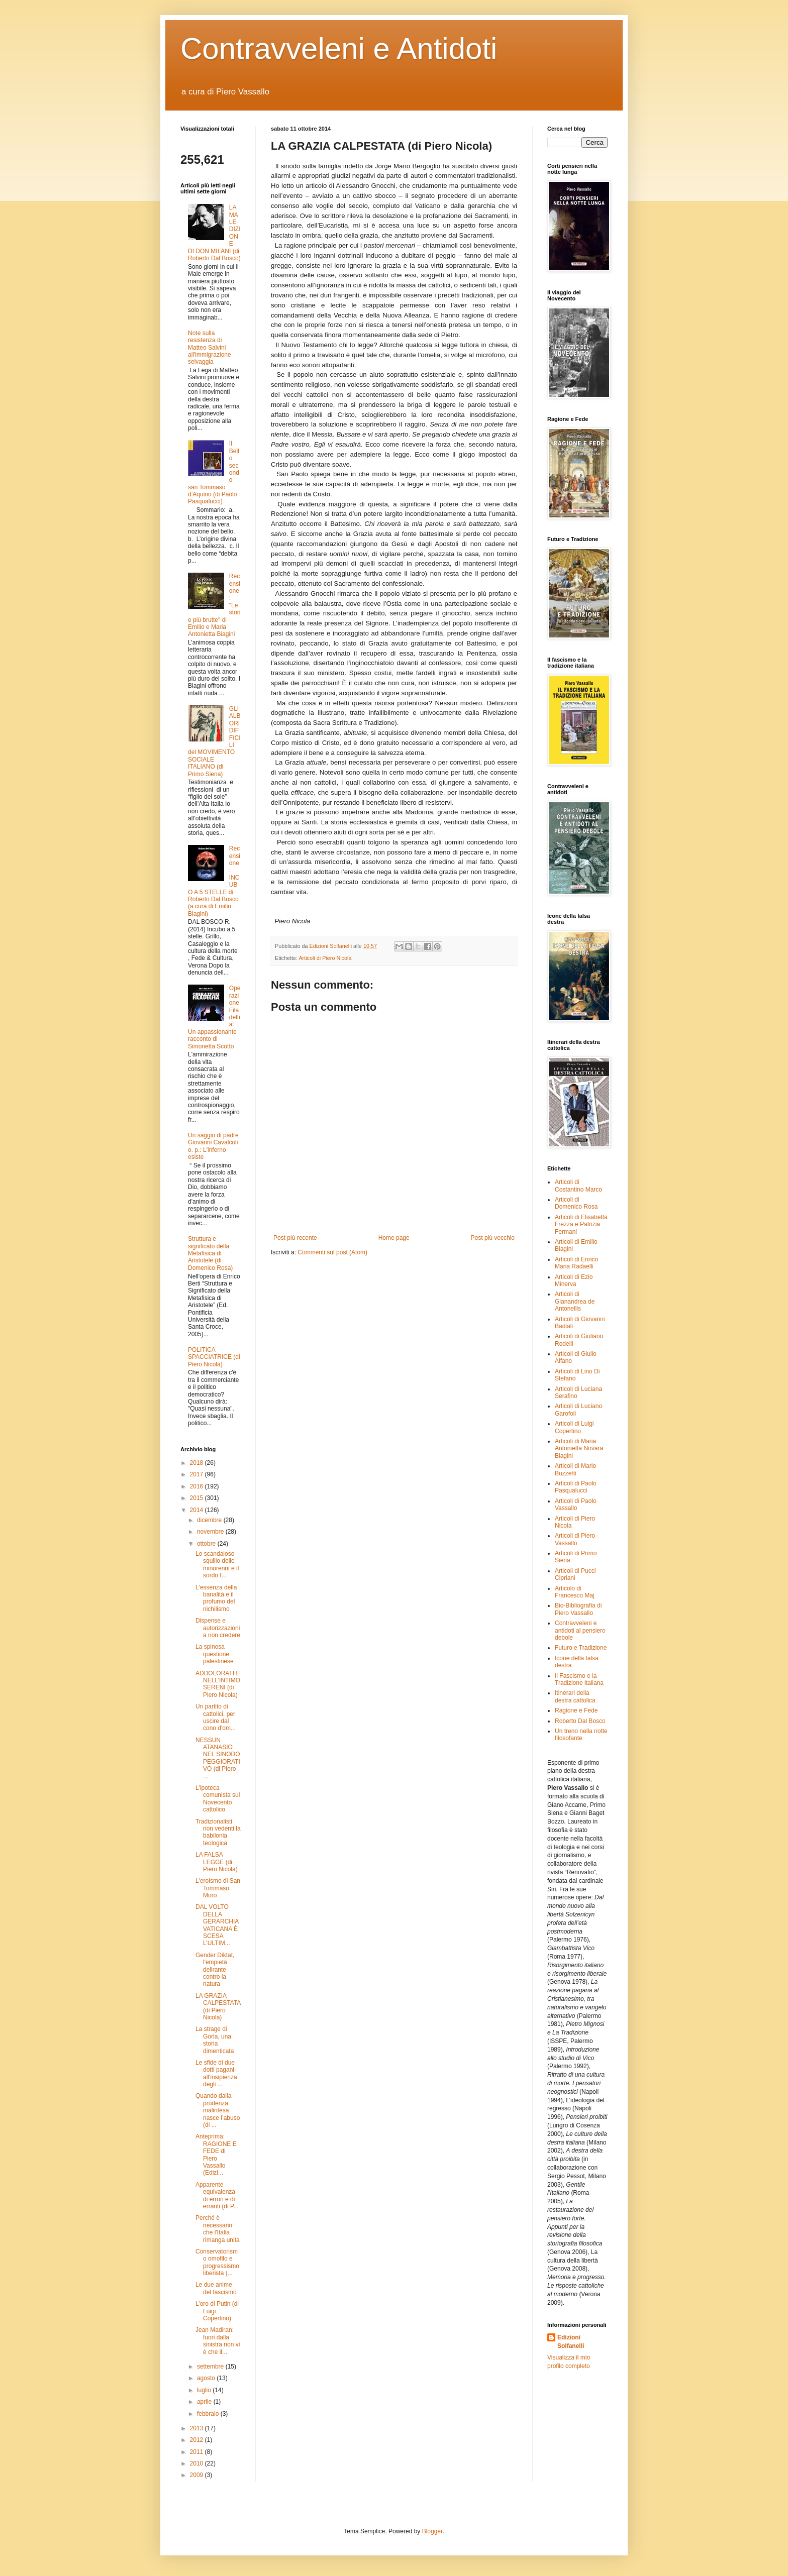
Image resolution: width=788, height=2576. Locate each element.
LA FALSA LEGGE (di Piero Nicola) (216, 1862)
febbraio (209, 2413)
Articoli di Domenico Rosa (576, 1203)
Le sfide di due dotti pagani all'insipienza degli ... (216, 2073)
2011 (197, 2451)
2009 (197, 2475)
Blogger (432, 2531)
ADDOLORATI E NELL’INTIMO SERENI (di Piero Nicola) (217, 1684)
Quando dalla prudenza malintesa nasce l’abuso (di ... (217, 2110)
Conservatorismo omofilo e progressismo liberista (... (217, 2262)
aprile (205, 2401)
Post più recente (295, 1237)
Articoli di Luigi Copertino (574, 1427)
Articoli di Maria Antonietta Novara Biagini (579, 1448)
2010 (197, 2463)
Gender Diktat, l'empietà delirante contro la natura (214, 1970)
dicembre (210, 1520)
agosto (207, 2378)
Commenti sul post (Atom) (332, 1252)
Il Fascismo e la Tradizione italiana (579, 1679)
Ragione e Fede (576, 1710)
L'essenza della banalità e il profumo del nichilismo (216, 1598)
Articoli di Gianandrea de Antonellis (575, 1301)
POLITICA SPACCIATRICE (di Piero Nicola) (214, 1357)
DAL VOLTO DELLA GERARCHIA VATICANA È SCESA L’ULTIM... (217, 1925)
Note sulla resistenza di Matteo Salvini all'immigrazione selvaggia (209, 348)
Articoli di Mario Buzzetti (575, 1469)
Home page (394, 1237)
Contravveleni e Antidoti (338, 48)
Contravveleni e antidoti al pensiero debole (580, 1630)
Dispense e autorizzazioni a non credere (217, 1628)
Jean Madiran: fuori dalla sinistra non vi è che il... (217, 2340)
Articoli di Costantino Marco (578, 1185)
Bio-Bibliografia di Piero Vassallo (578, 1609)
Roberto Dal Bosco (580, 1721)
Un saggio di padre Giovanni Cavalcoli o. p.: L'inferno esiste (213, 1146)
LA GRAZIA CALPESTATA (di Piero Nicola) (218, 2006)
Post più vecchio (493, 1237)
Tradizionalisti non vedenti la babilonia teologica (218, 1832)
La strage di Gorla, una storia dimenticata (214, 2039)
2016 (197, 1486)
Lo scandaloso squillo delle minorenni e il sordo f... (217, 1564)
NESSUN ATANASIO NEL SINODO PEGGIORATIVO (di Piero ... (217, 1758)
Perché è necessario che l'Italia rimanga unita (217, 2228)
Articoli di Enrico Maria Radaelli (576, 1263)
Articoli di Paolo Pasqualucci (576, 1487)
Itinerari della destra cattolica (575, 1696)
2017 (197, 1474)
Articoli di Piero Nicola (325, 958)
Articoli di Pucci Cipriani (575, 1574)
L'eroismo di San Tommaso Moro (217, 1888)
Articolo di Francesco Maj (575, 1592)
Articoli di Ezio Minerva (574, 1280)
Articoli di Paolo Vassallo (576, 1504)
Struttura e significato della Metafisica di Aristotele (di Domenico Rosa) (210, 1253)
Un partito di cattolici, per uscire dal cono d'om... (215, 1717)
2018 (197, 1462)
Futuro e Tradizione (581, 1647)
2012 (197, 2439)
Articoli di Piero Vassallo (575, 1539)
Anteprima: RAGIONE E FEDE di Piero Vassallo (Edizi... (216, 2154)
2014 (197, 1510)
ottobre (207, 1543)
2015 (197, 1497)
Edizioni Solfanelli (570, 2341)
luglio (205, 2390)
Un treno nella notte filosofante (581, 1735)
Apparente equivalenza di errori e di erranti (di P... (216, 2195)
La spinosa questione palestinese (214, 1654)
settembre (211, 2366)
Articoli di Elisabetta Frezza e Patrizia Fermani (581, 1224)
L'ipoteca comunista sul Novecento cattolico (217, 1798)
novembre (211, 1531)
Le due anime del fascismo (216, 2288)
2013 (197, 2428)
